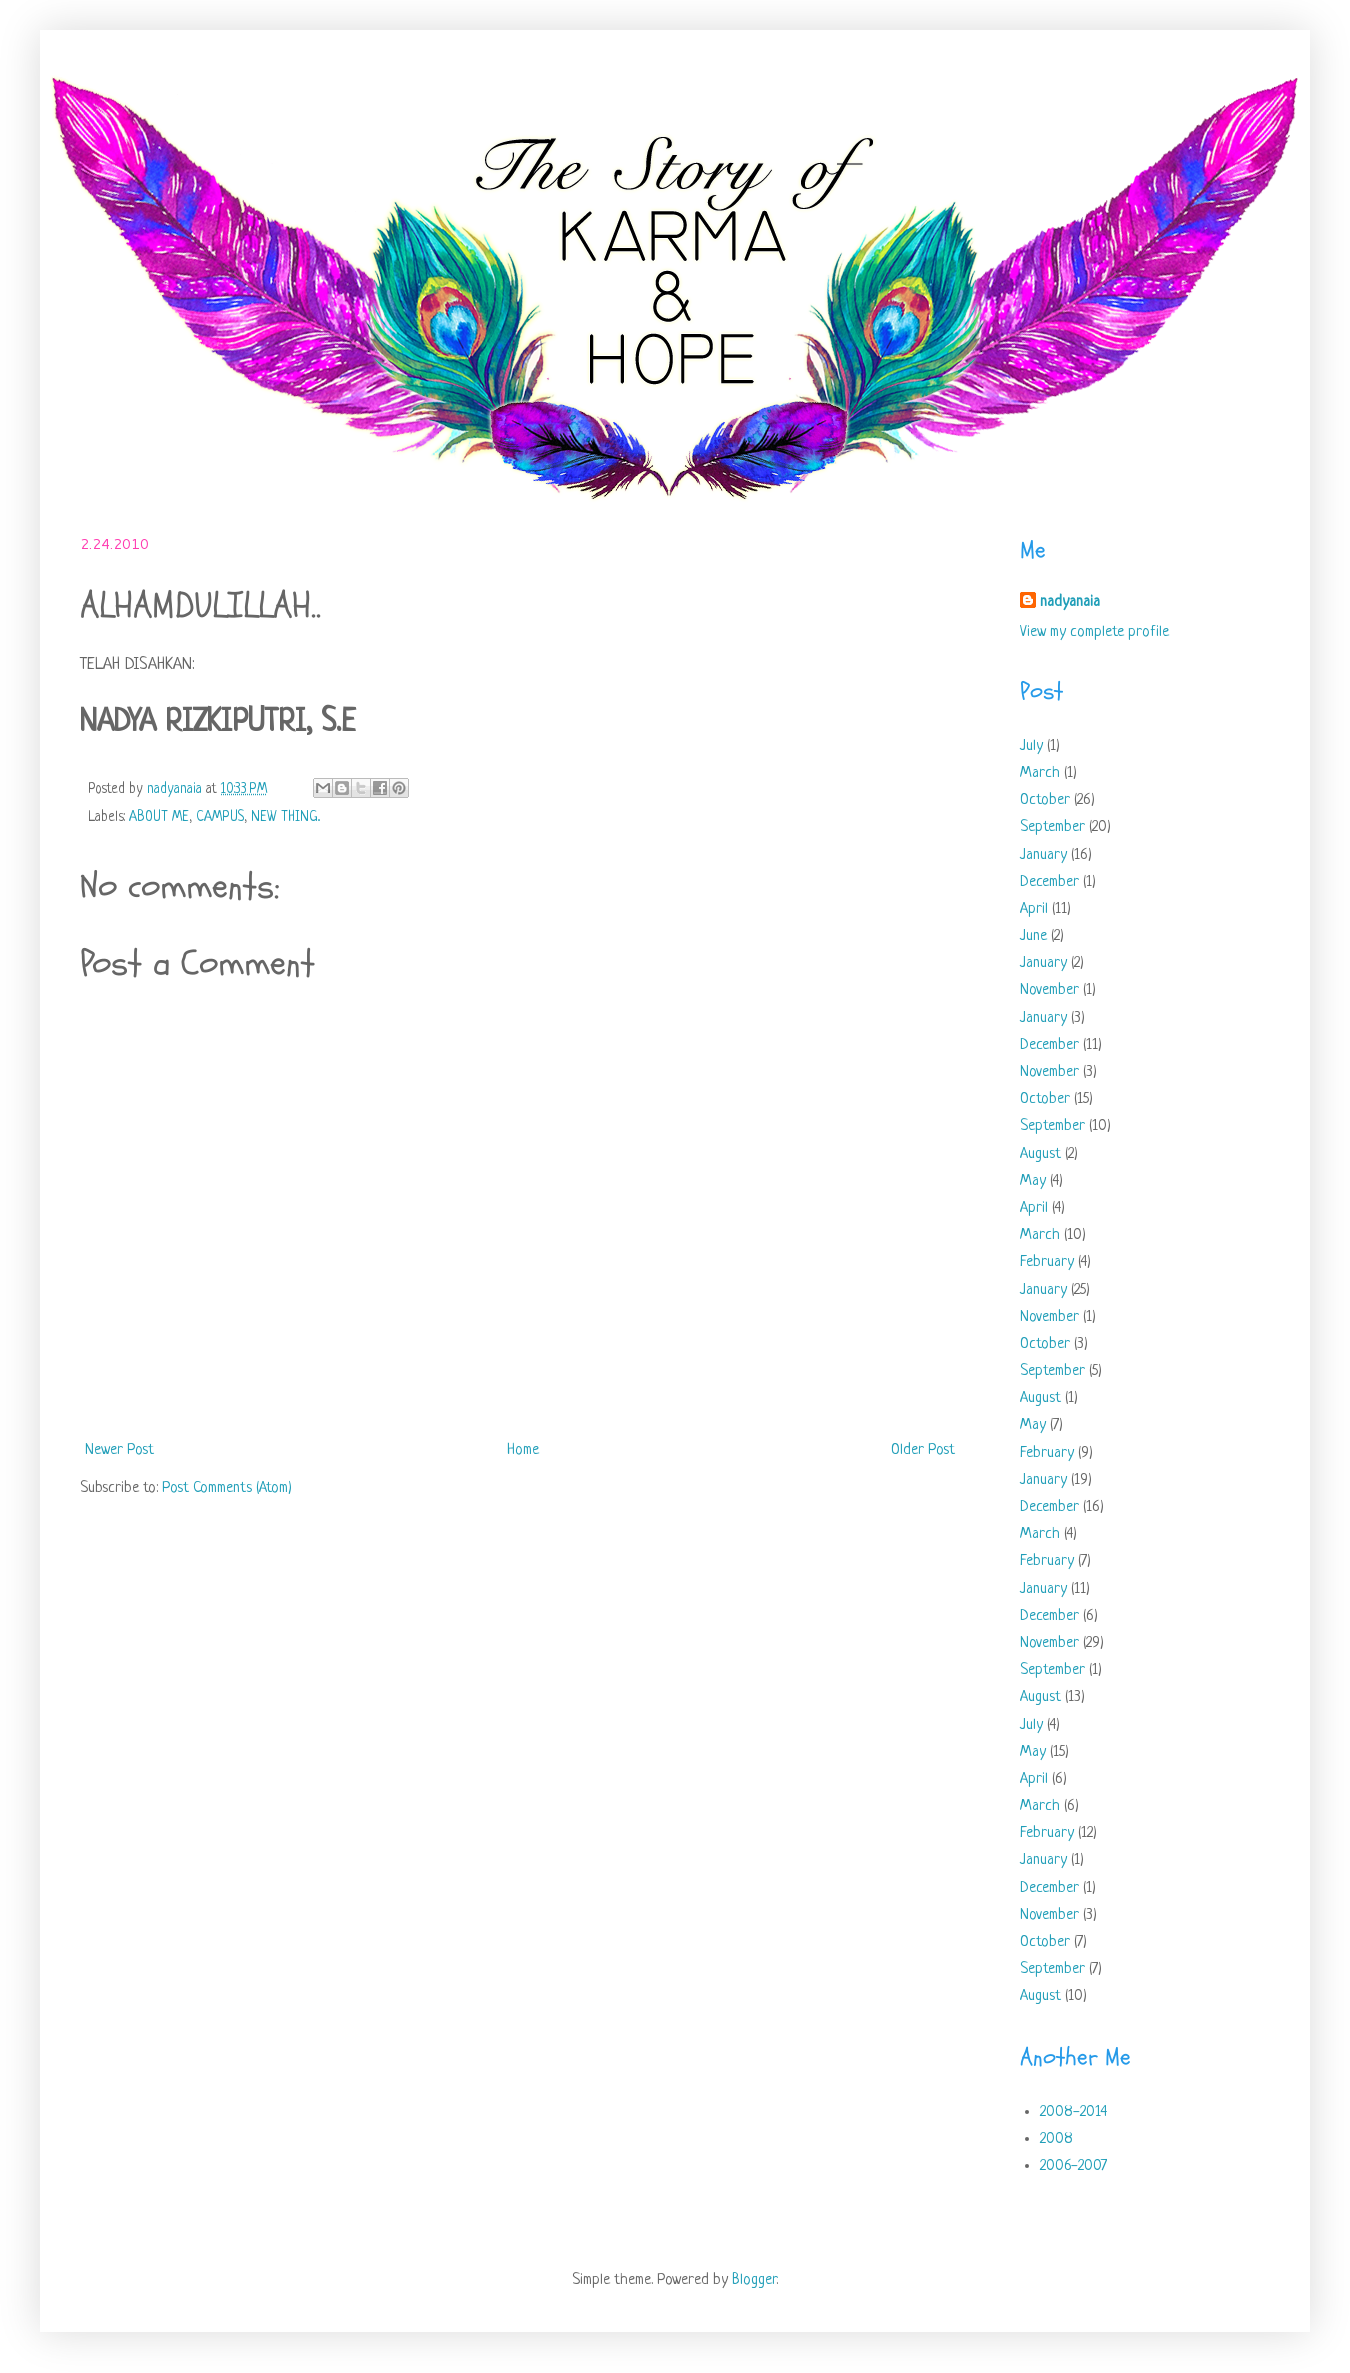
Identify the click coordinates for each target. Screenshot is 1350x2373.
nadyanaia (1070, 602)
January (1043, 855)
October (1045, 800)
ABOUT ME (159, 817)
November (1049, 990)
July (1031, 746)
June (1033, 936)
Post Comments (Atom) (227, 1488)
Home (523, 1450)
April (1034, 909)
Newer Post (119, 1450)
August (1040, 1154)
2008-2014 (1073, 2112)
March (1040, 773)
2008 (1056, 2139)
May (1033, 1181)
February (1047, 1262)
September (1052, 827)
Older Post (923, 1450)
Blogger (754, 2280)
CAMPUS (220, 817)
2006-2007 (1073, 2166)
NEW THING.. (285, 817)
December (1049, 882)
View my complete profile (1094, 632)
